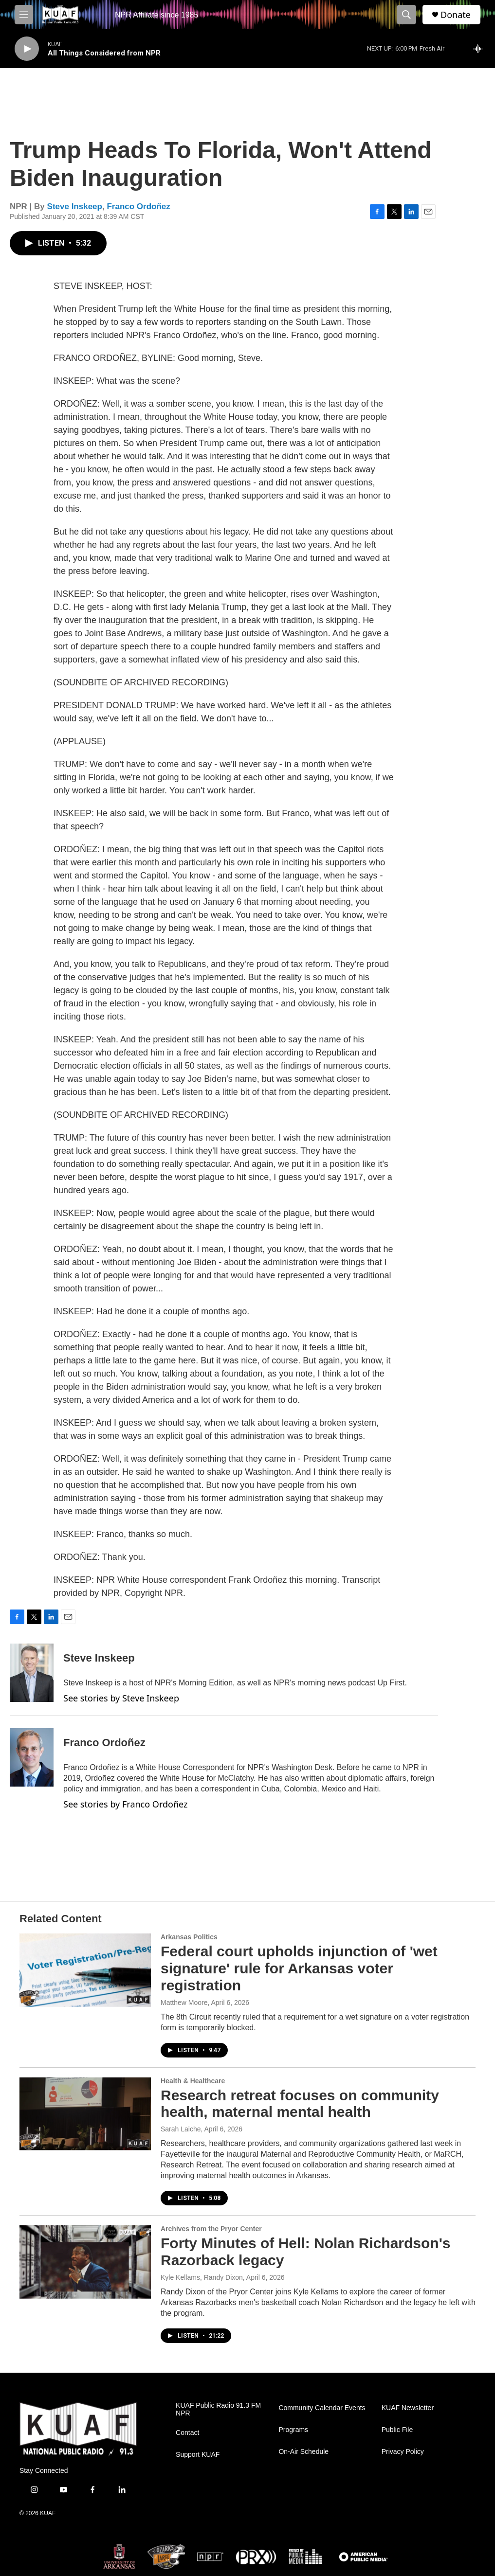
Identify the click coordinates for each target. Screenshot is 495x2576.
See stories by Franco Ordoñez (125, 1804)
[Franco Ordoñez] (32, 1757)
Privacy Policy (403, 2451)
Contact (187, 2432)
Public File (397, 2429)
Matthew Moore (184, 2002)
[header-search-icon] (406, 14)
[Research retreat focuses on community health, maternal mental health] (85, 2113)
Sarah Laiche (181, 2129)
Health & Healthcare (193, 2081)
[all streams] (480, 48)
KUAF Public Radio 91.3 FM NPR (218, 2409)
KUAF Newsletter (408, 2408)
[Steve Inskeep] (32, 1673)
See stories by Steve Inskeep (121, 1698)
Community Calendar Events (321, 2408)
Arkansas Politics (189, 1937)
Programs (293, 2429)
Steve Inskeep (74, 206)
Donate (455, 15)
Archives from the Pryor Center (211, 2229)
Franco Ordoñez (138, 206)
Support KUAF (198, 2454)
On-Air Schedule (303, 2451)
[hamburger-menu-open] (24, 14)
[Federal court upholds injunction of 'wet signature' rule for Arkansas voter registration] (85, 1969)
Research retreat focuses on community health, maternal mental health (300, 2103)
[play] (27, 48)
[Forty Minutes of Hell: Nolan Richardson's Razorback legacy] (85, 2261)
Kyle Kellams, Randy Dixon (202, 2277)
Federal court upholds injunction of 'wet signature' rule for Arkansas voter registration (299, 1968)
